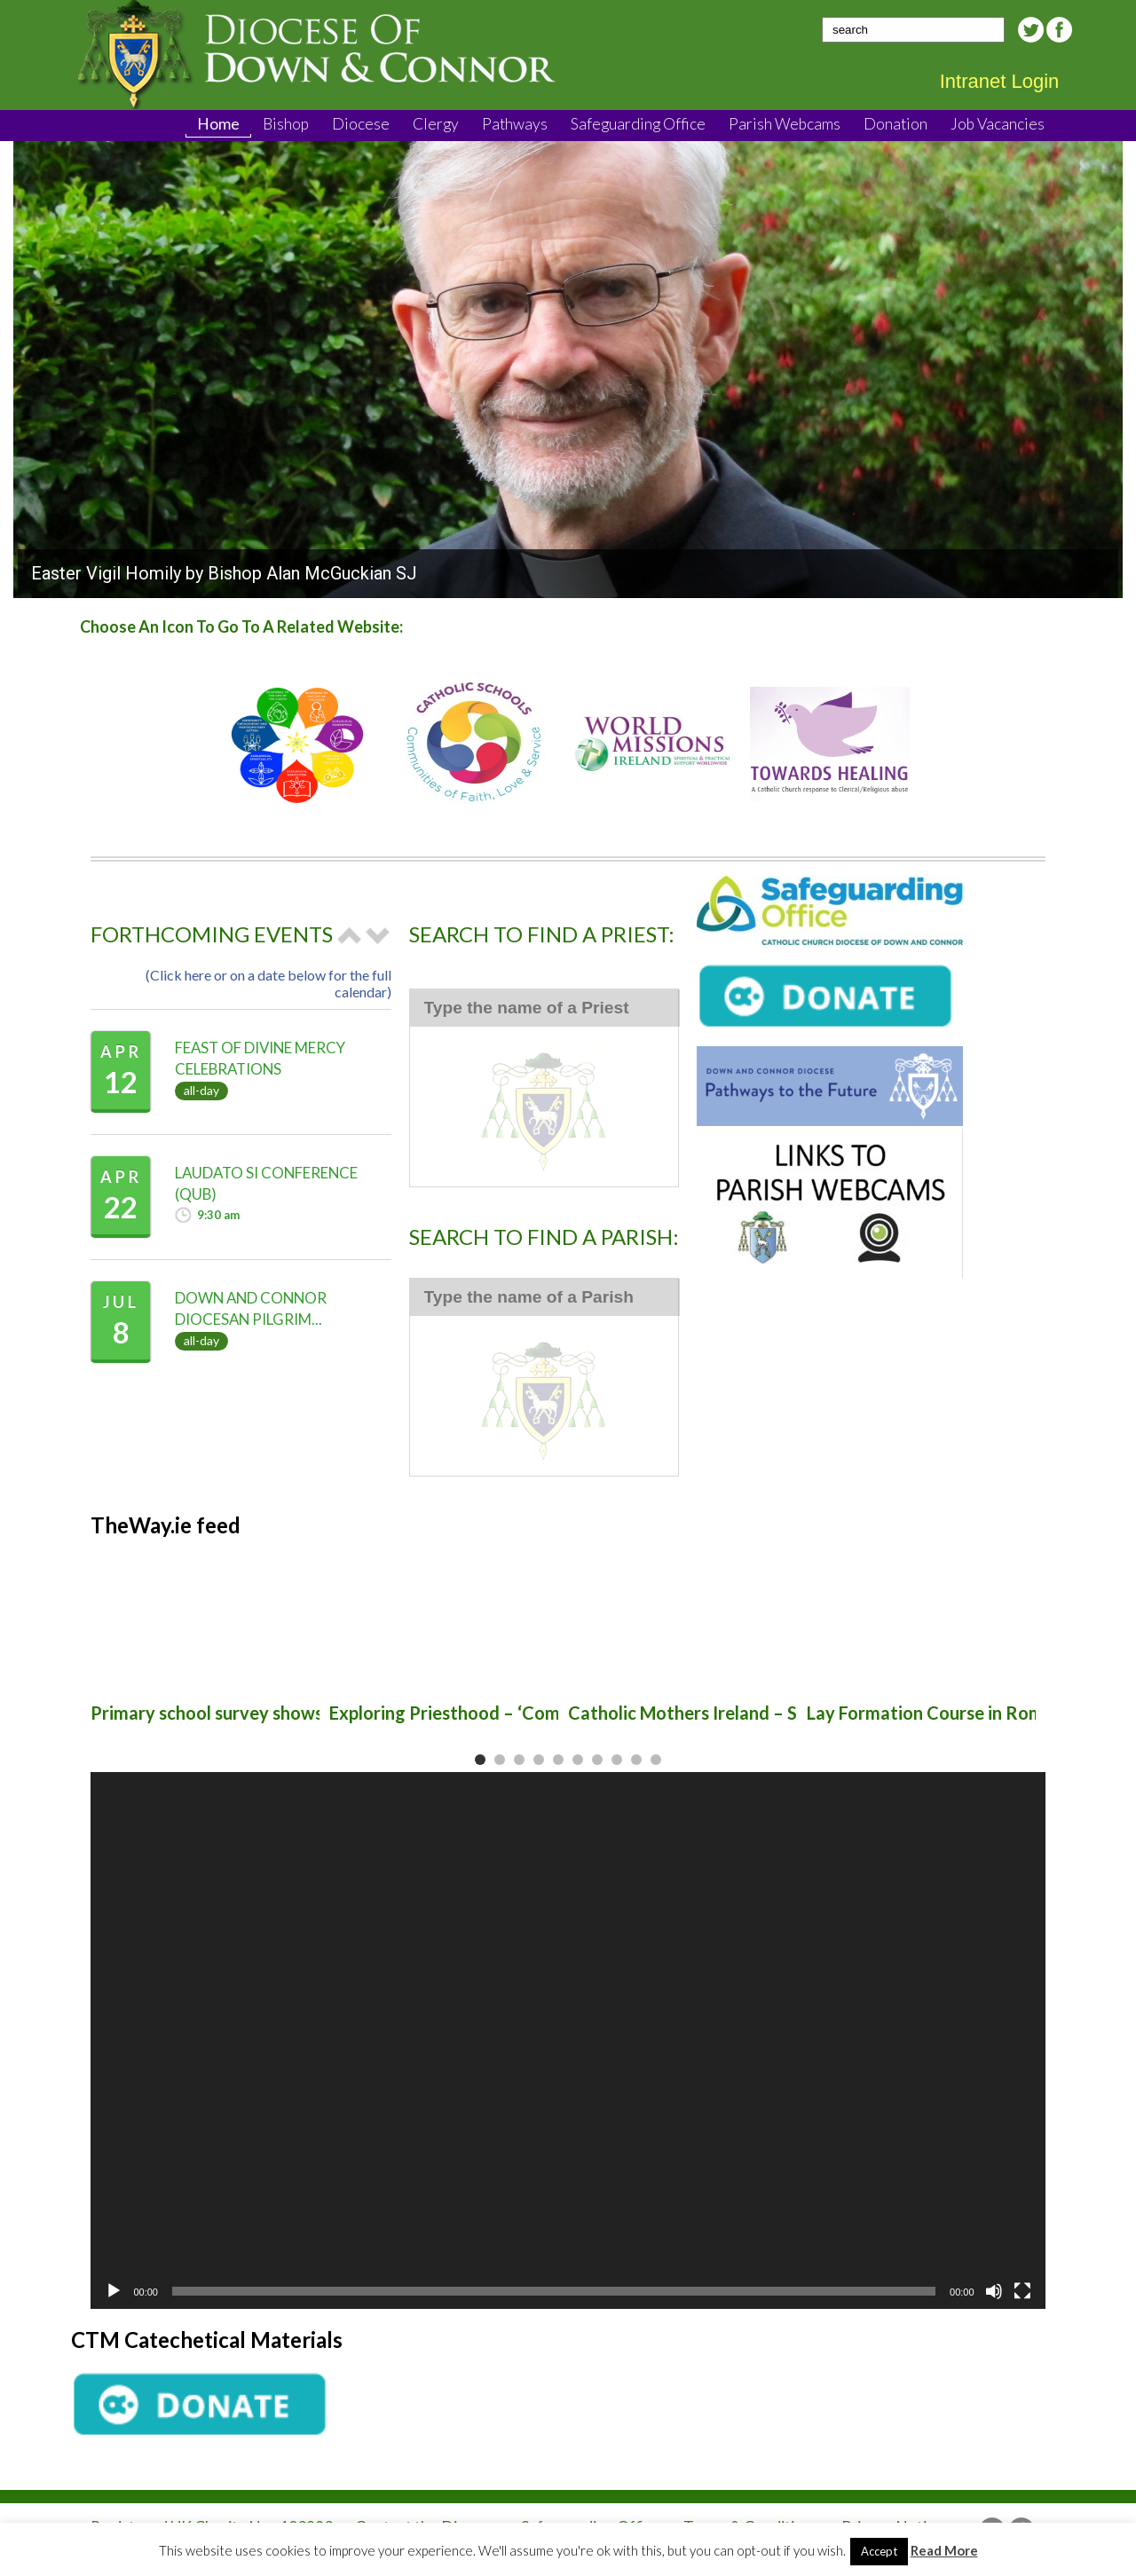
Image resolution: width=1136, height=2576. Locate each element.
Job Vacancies (998, 123)
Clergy (436, 123)
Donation (895, 123)
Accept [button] (879, 2551)
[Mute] (994, 2291)
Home (218, 123)
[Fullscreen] (1022, 2291)
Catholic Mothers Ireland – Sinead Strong (734, 1712)
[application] (568, 2040)
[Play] (113, 2291)
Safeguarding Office (638, 123)
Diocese (361, 123)
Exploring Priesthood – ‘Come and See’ (484, 1712)
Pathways (515, 123)
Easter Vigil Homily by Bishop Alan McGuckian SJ (224, 573)
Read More (944, 2550)
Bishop (286, 123)
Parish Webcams (784, 123)
